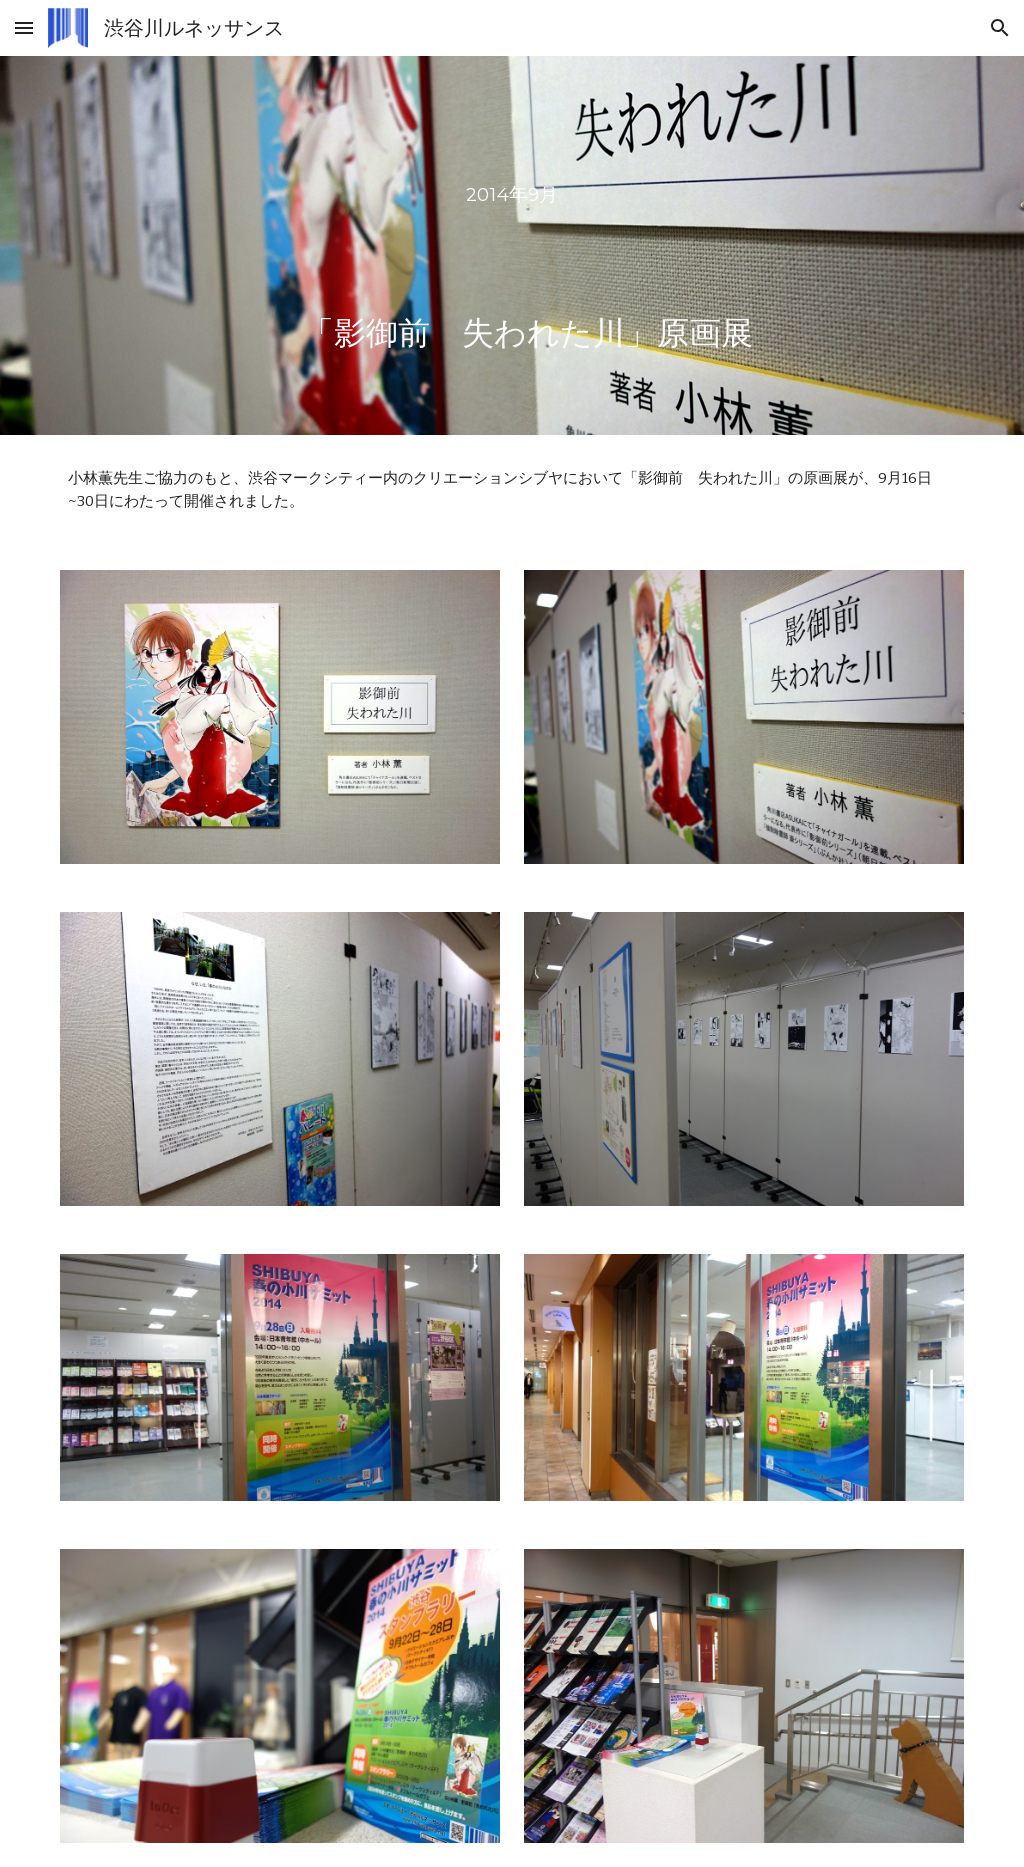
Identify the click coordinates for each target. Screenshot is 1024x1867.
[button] (24, 27)
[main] (511, 245)
